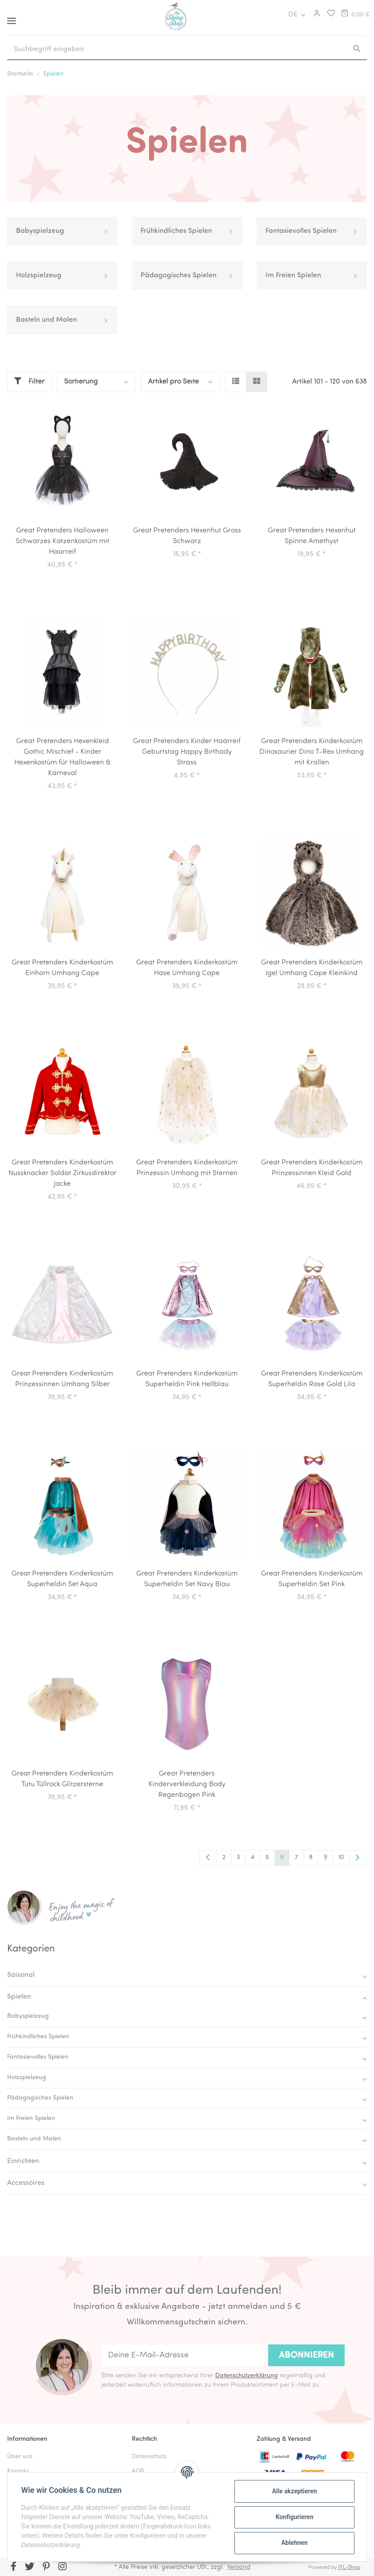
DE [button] (293, 14)
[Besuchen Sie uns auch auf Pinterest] (46, 2567)
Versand (238, 2567)
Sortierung (81, 381)
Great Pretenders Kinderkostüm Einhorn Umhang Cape (62, 968)
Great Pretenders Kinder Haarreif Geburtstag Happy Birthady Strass (187, 752)
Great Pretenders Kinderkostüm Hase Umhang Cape (186, 968)
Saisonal (21, 1975)
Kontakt (17, 2471)
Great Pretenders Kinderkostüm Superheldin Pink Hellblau (186, 1379)
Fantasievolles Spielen (301, 231)
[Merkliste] (329, 14)
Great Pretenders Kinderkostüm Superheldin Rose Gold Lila (311, 1379)
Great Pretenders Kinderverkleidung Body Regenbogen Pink (187, 1784)
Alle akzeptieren (293, 2491)
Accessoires (25, 2183)
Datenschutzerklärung (246, 2376)
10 (341, 1857)
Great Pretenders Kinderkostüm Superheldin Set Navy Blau (186, 1579)
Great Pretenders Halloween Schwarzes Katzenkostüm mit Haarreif (62, 541)
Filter (29, 381)
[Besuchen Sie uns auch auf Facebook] (13, 2567)
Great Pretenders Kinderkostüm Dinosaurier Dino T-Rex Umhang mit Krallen (311, 752)
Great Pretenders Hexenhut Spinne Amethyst (312, 536)
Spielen (19, 1996)
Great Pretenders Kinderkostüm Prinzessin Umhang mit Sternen (186, 1168)
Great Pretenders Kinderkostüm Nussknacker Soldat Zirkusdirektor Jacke (62, 1173)
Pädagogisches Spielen (179, 275)
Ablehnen (294, 2542)
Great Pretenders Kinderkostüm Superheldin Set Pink (311, 1579)
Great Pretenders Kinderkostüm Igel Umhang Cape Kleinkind (311, 968)
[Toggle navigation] (11, 17)
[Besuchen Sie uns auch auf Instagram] (62, 2567)
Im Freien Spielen (293, 275)
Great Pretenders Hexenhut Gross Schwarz (187, 536)
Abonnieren (306, 2355)
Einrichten (23, 2161)
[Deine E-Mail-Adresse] (182, 2356)
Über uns (19, 2456)
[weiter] (358, 1858)
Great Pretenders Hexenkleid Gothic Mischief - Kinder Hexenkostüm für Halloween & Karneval (62, 757)
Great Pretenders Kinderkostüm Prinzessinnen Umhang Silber (62, 1379)
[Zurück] (208, 1858)
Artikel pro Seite (173, 381)
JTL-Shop (349, 2567)
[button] (316, 14)
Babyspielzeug (40, 231)
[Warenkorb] (355, 14)
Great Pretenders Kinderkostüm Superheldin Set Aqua (62, 1579)
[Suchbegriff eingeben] (176, 49)
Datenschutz (149, 2456)
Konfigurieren (294, 2516)
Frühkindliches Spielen (176, 231)
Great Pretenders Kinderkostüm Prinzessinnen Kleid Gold (311, 1168)
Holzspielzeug (38, 275)
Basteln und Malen (46, 320)
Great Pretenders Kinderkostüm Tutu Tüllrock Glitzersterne (62, 1779)
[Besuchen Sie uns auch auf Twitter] (30, 2567)
